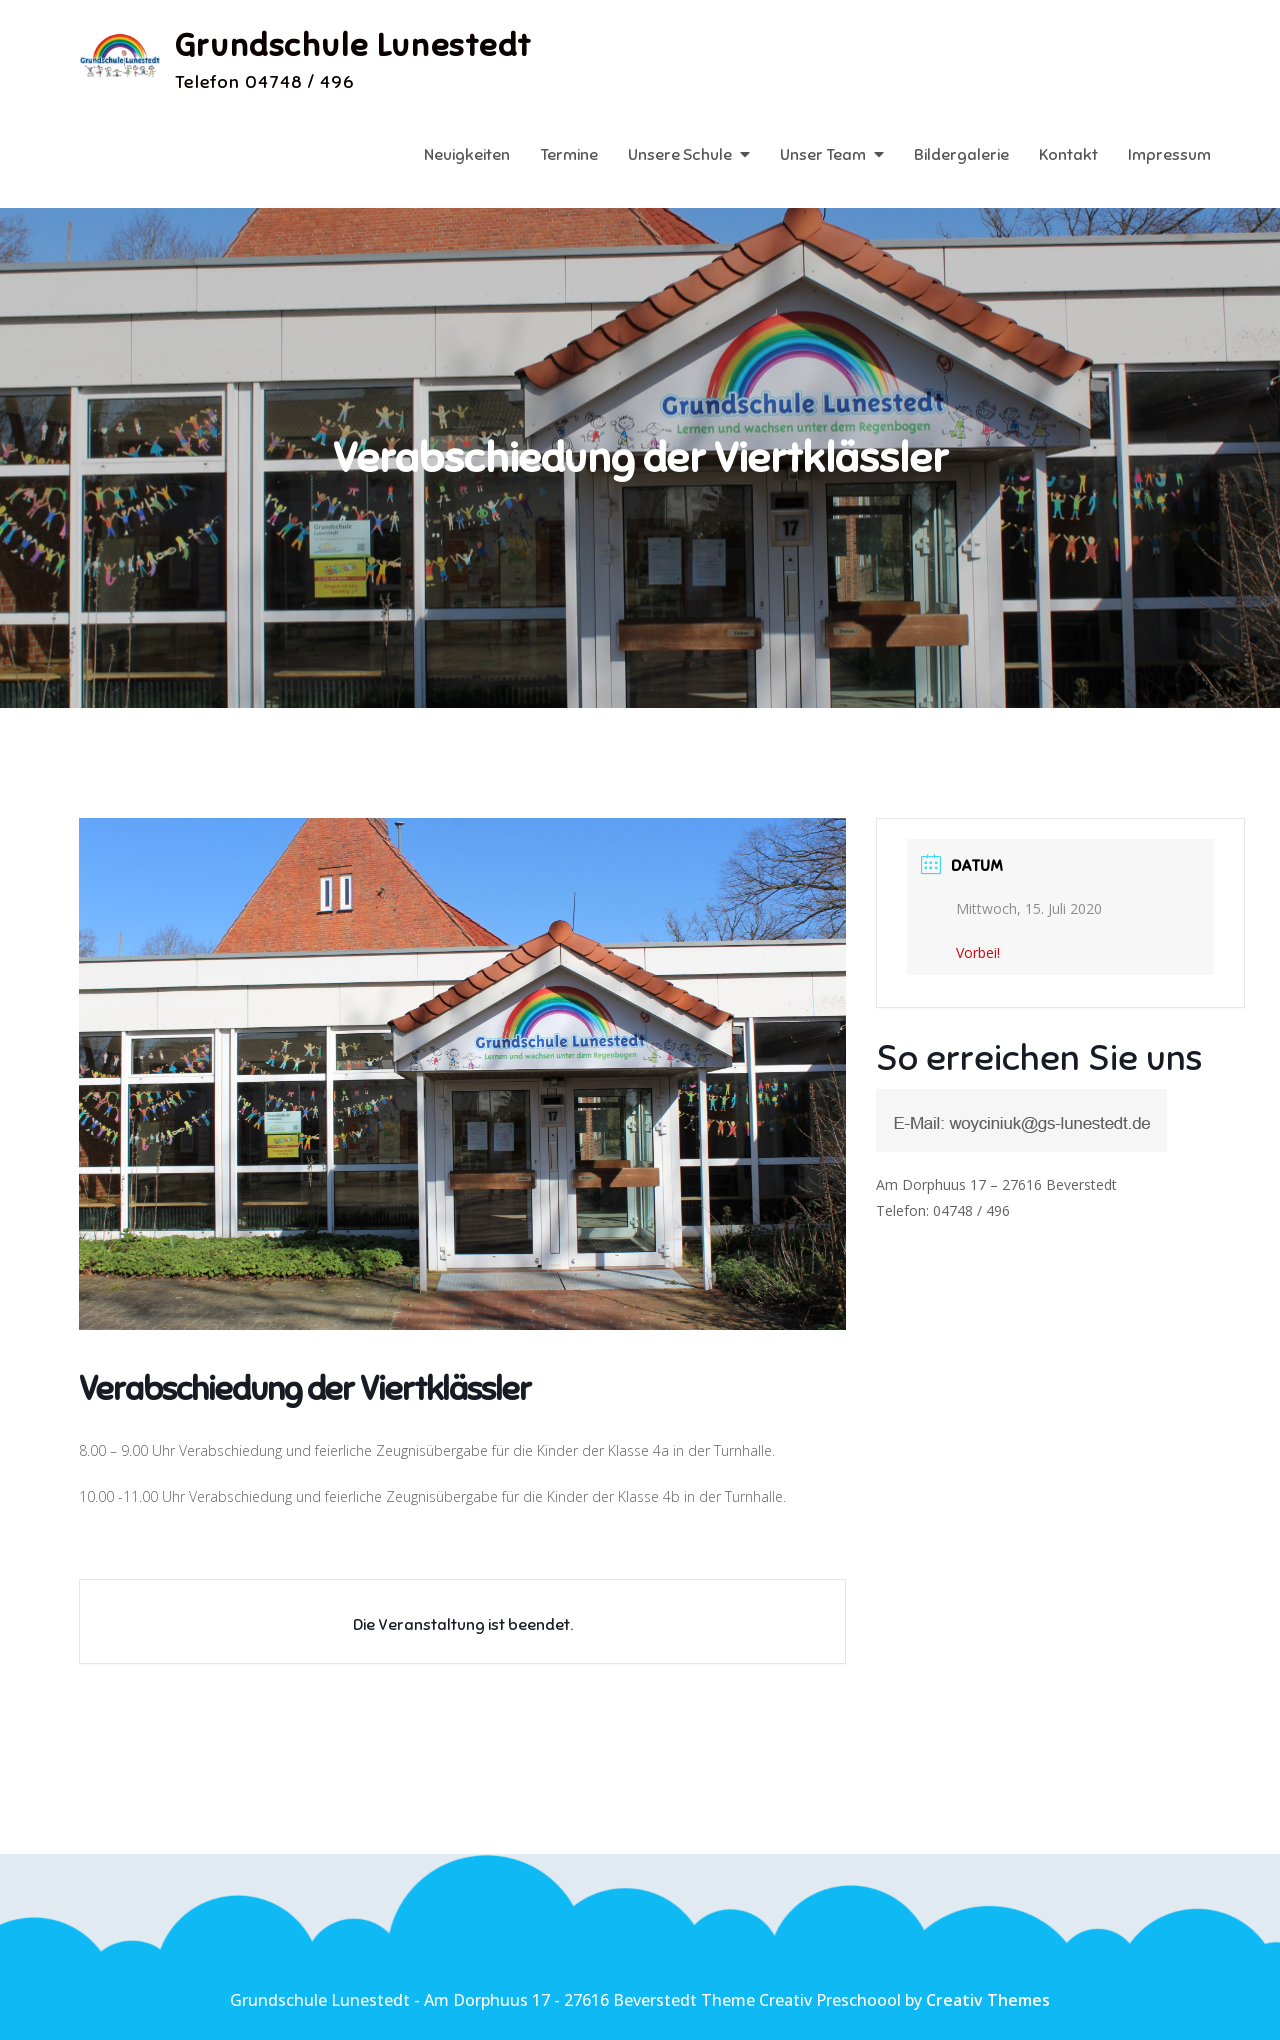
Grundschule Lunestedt (354, 45)
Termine (569, 155)
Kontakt (1068, 155)
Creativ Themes (988, 2000)
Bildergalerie (961, 155)
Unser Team (823, 155)
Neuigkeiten (467, 155)
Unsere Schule (680, 155)
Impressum (1169, 155)
